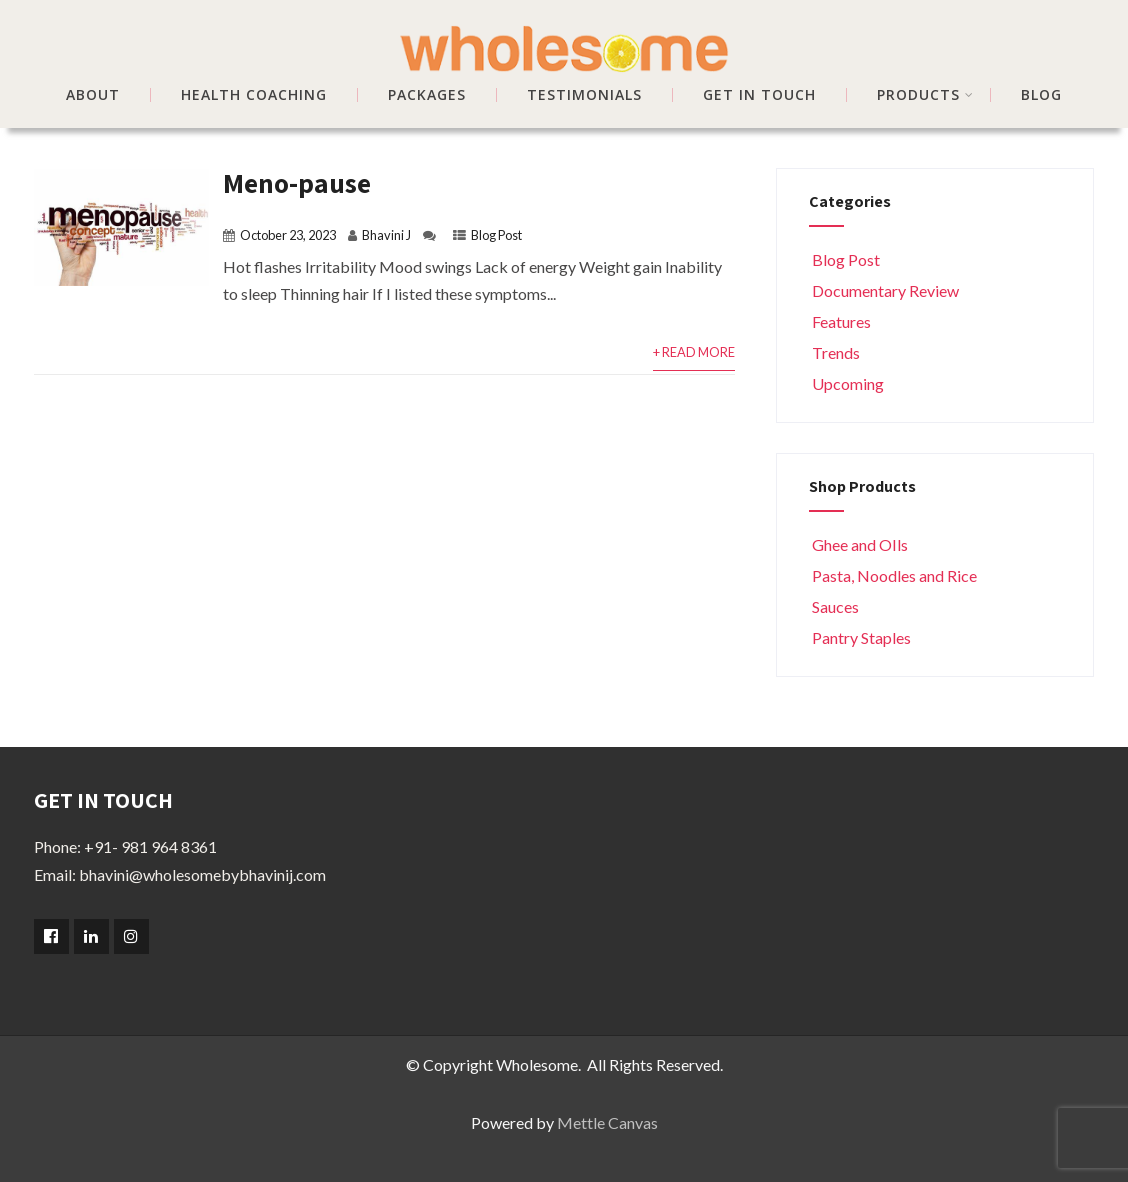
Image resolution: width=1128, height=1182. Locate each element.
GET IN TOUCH (759, 95)
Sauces (834, 606)
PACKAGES (427, 95)
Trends (834, 352)
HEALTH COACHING (254, 95)
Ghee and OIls (858, 544)
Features (840, 321)
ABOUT (93, 95)
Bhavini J (386, 235)
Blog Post (496, 235)
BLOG (1041, 95)
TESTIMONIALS (584, 95)
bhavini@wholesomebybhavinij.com (202, 874)
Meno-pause (297, 182)
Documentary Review (884, 290)
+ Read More (694, 352)
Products (925, 95)
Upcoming (846, 383)
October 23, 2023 (288, 235)
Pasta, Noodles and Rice (893, 575)
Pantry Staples (860, 637)
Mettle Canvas (607, 1122)
